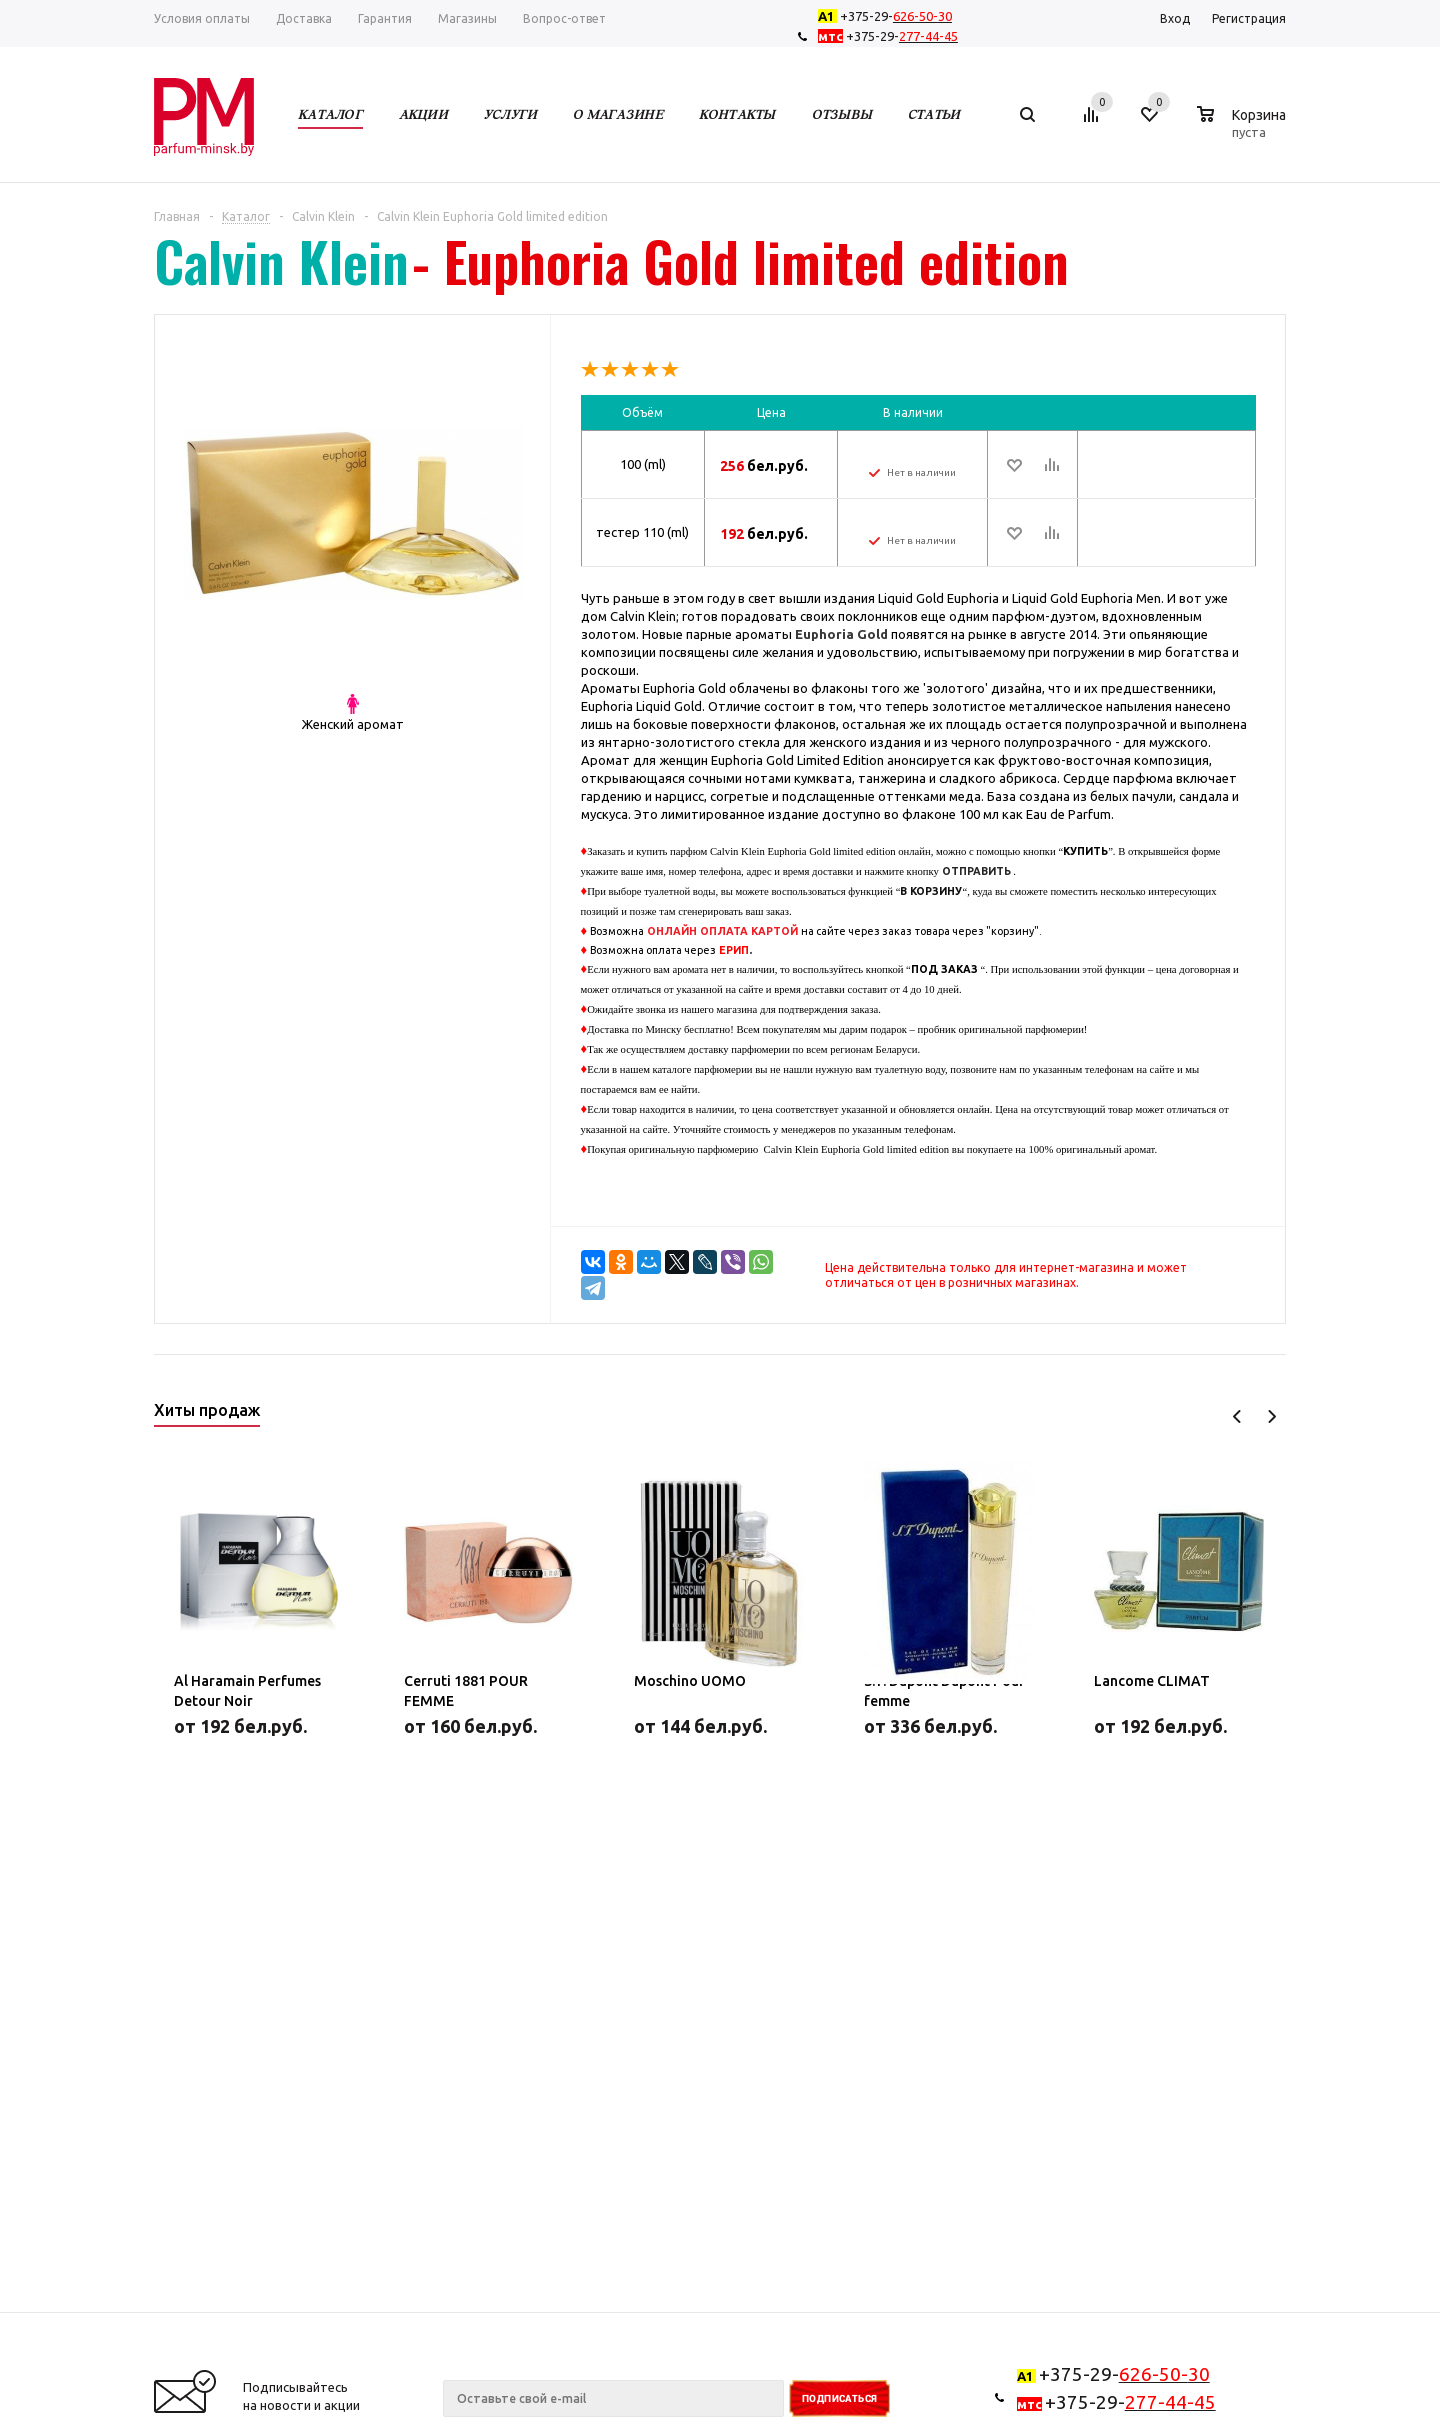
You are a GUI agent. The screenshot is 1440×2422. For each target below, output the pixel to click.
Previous (1237, 1416)
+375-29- (889, 16)
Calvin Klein (281, 261)
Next (1271, 1416)
